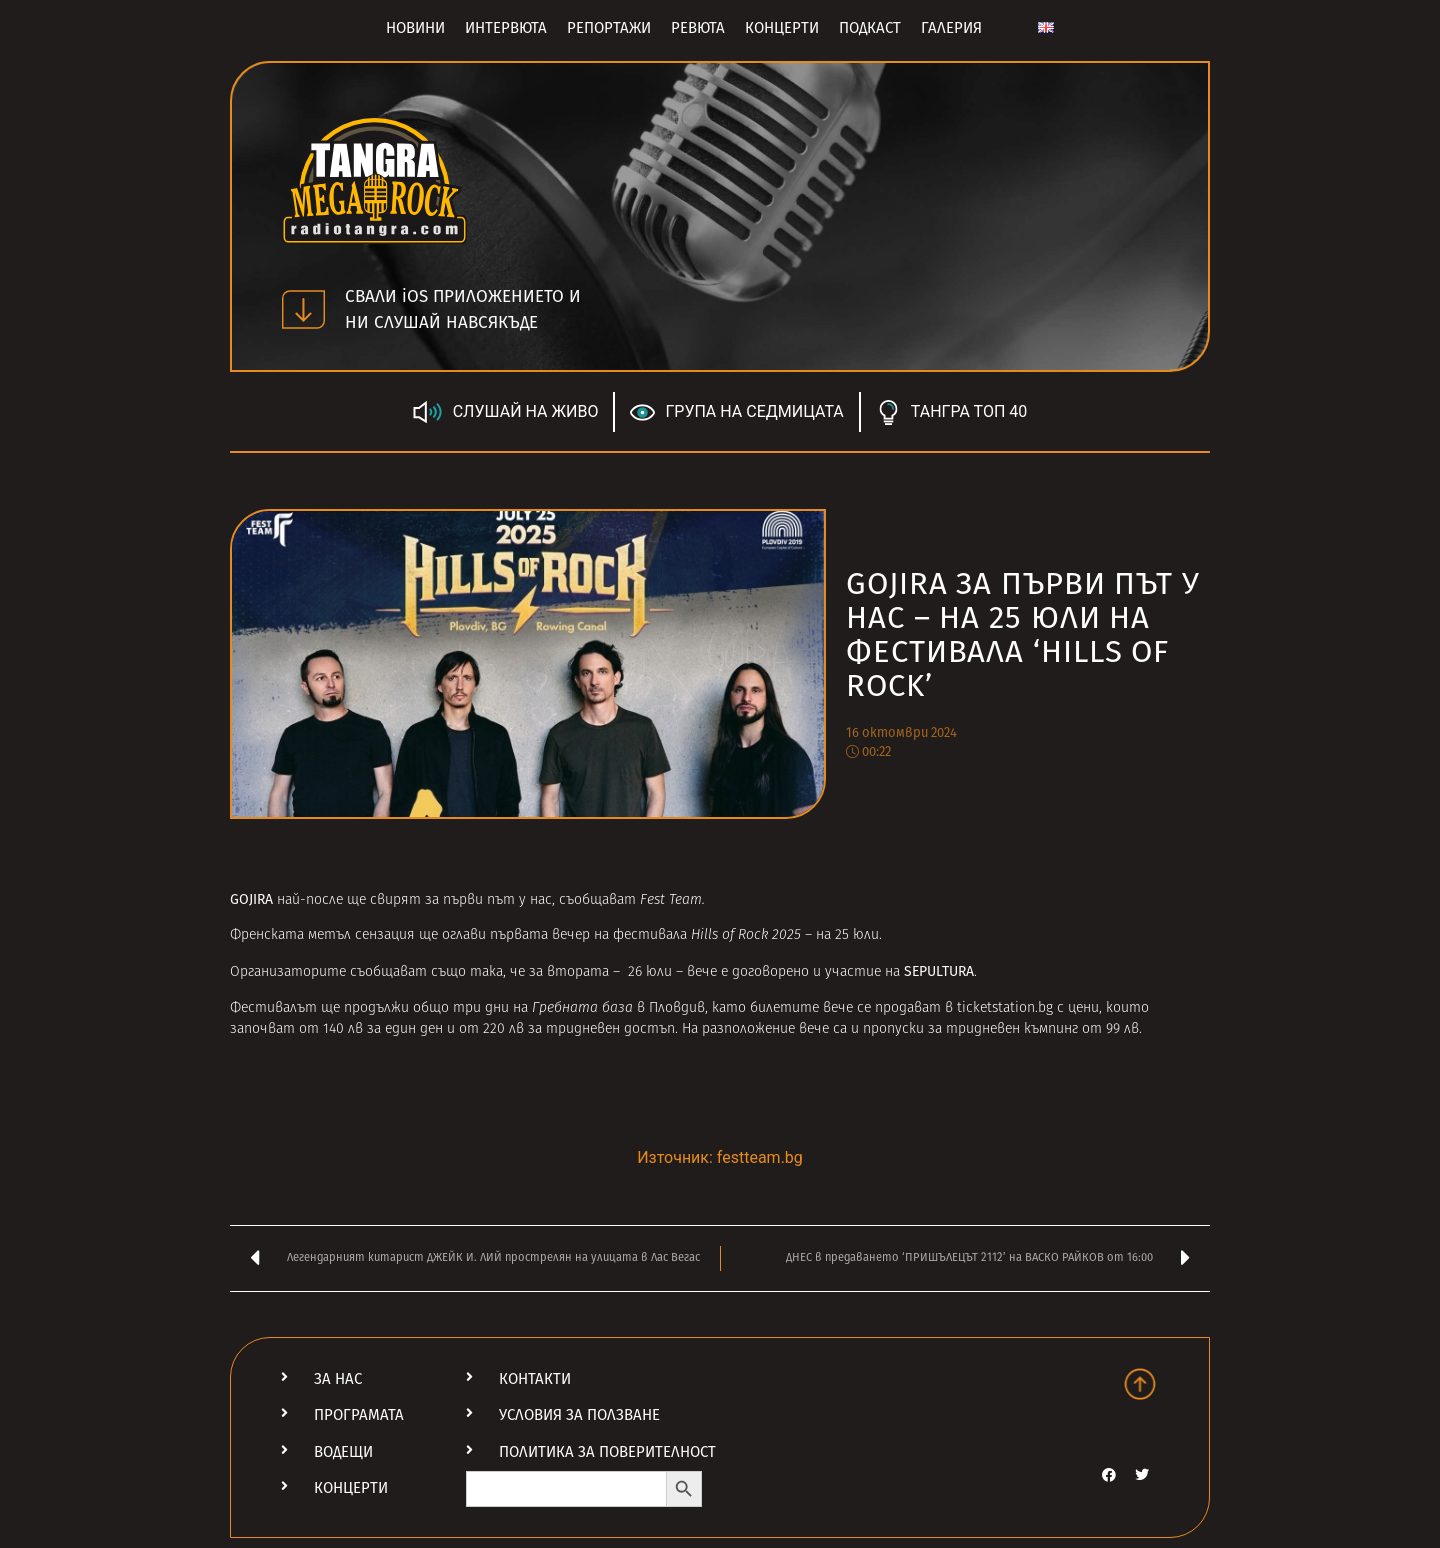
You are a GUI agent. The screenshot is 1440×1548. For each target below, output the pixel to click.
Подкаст (870, 28)
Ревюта (698, 28)
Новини (415, 28)
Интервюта (506, 28)
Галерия (951, 28)
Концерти (782, 28)
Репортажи (609, 28)
